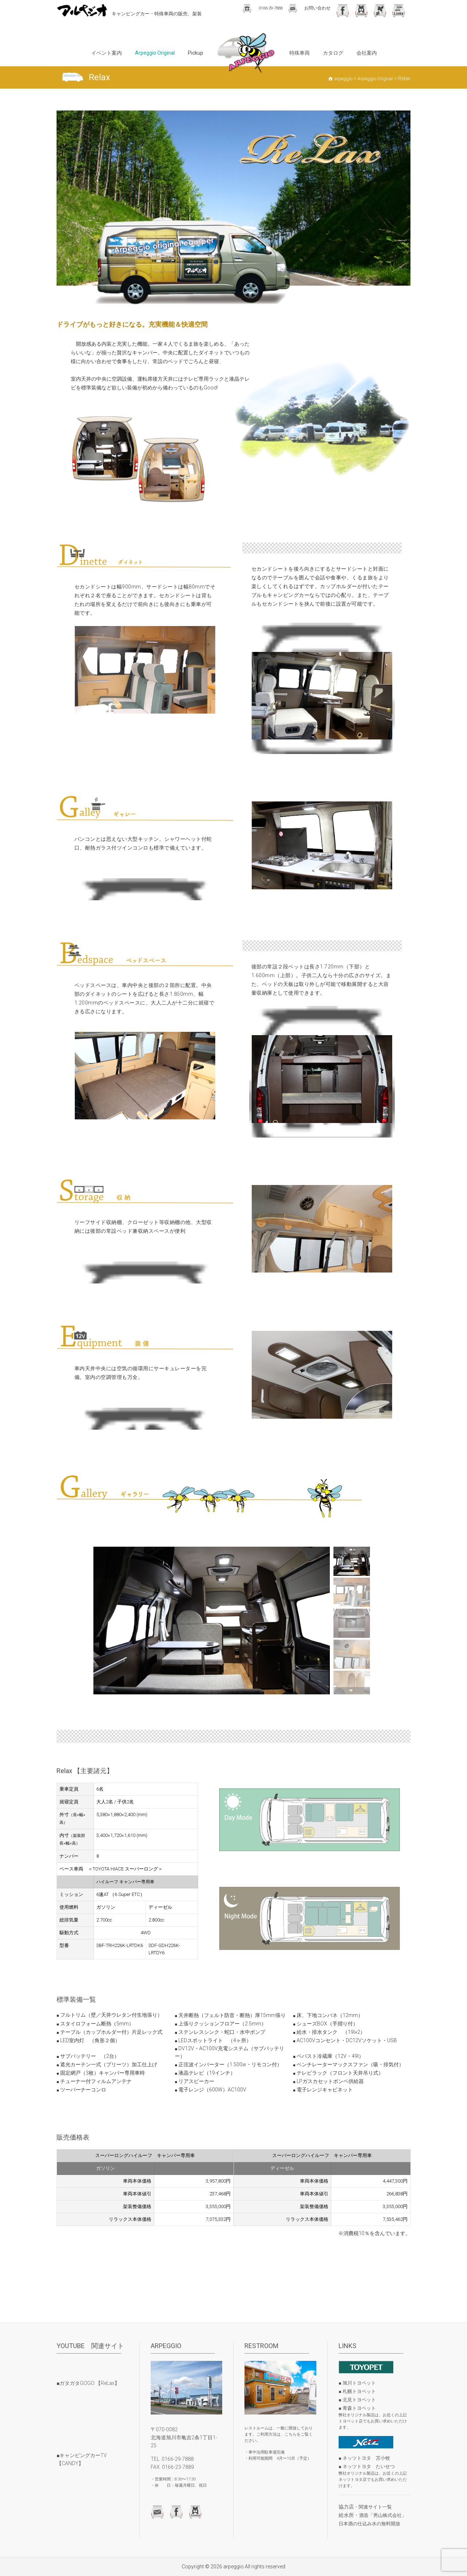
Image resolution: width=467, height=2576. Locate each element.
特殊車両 (299, 53)
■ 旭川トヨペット (357, 2383)
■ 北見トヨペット (357, 2399)
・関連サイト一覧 (373, 2507)
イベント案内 (106, 53)
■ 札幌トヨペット (357, 2391)
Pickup (195, 53)
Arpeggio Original (155, 53)
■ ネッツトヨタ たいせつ (367, 2466)
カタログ (333, 53)
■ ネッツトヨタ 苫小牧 (364, 2458)
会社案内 (366, 53)
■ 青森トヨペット (357, 2408)
